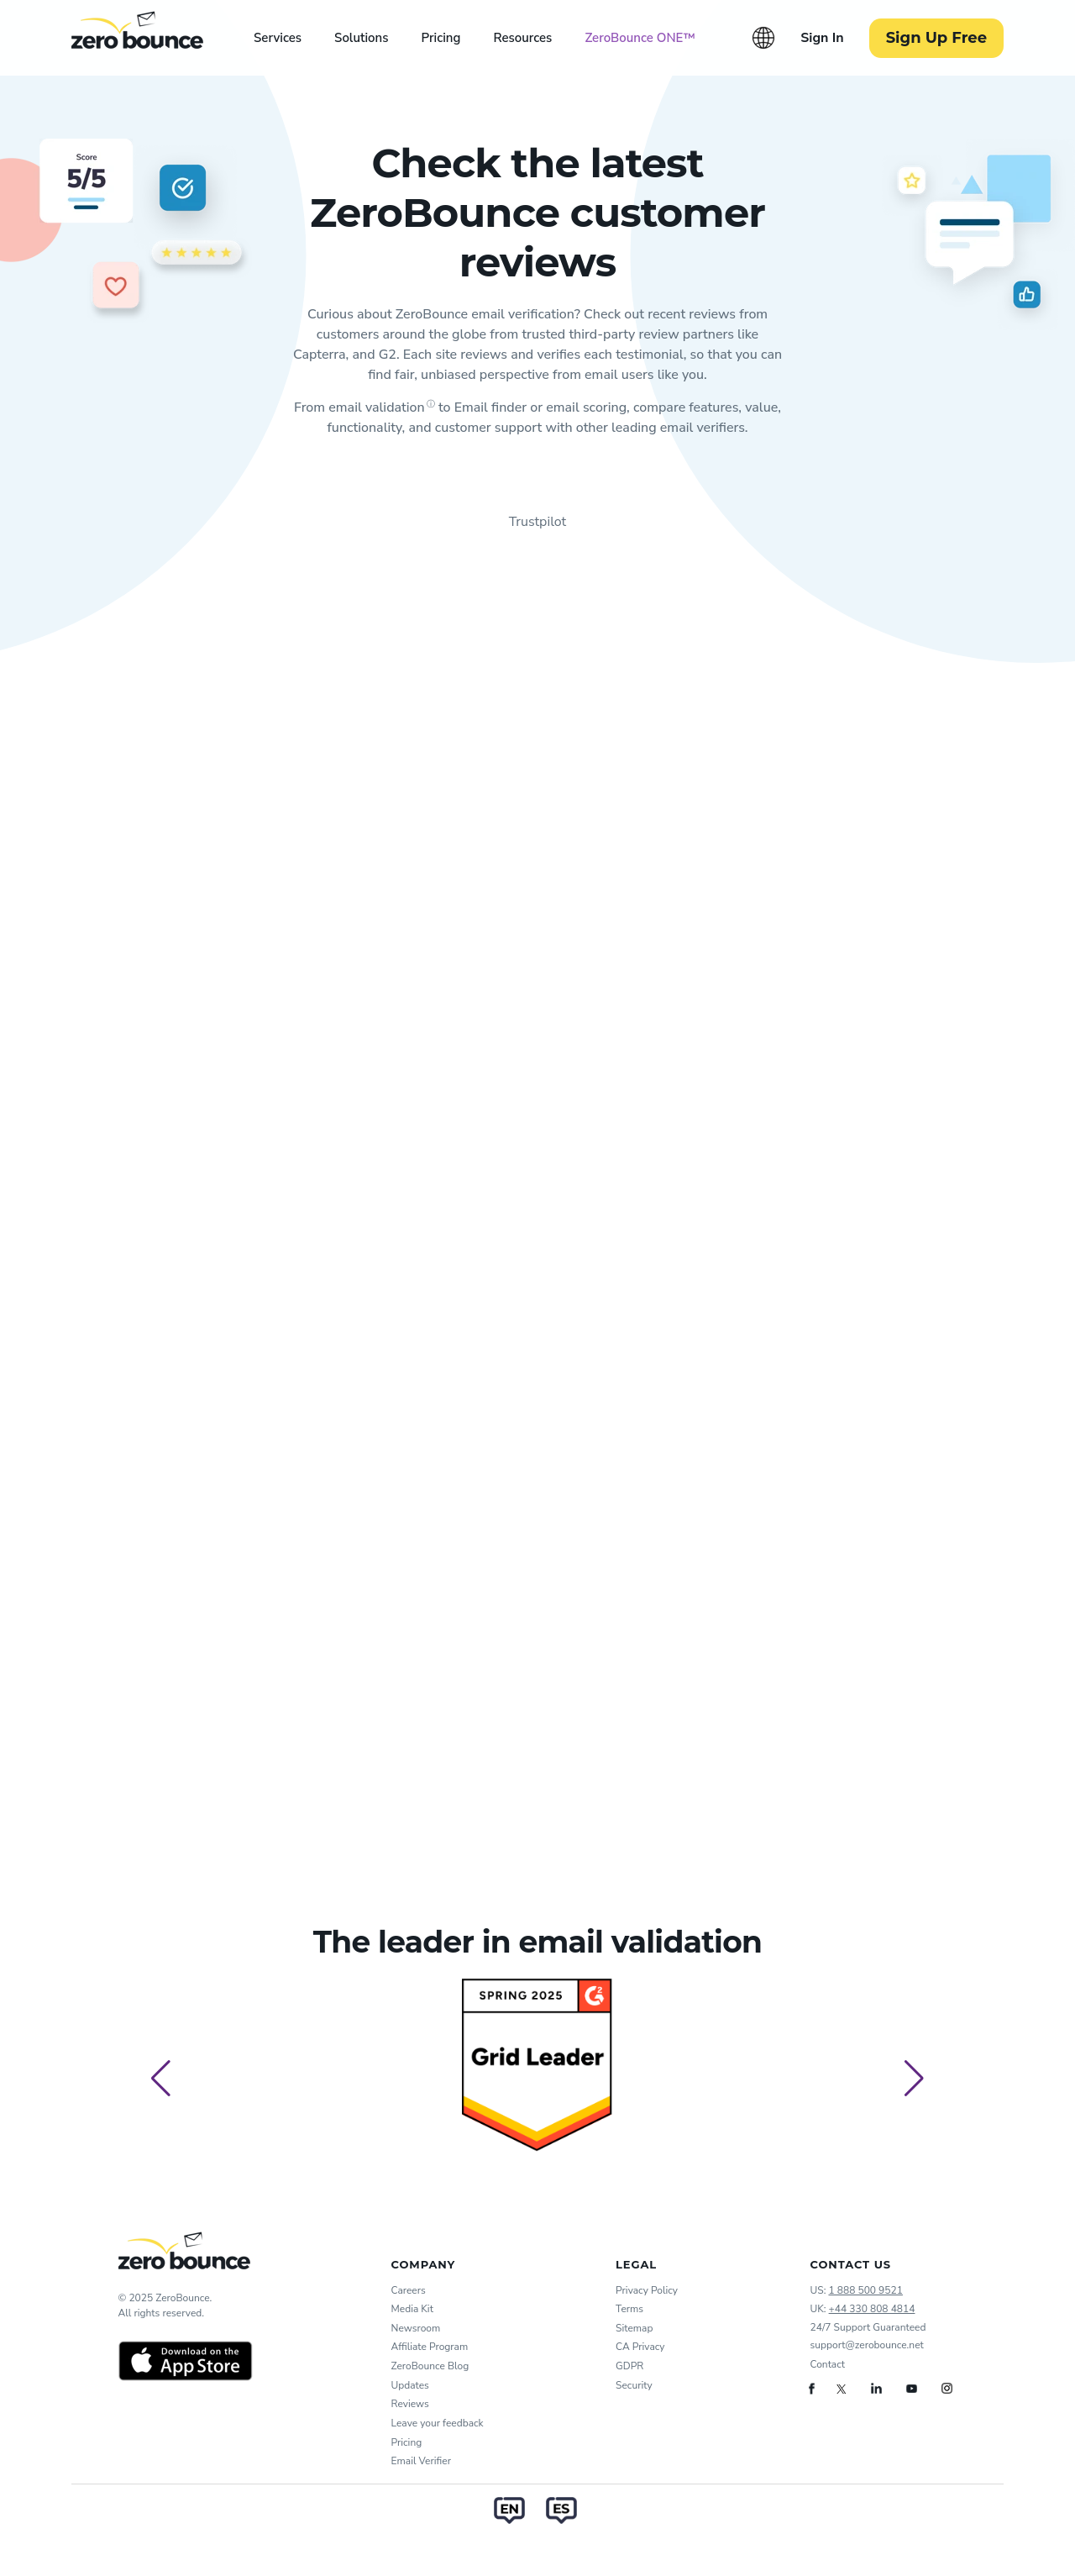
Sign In (821, 38)
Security (634, 2385)
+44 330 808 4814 (872, 2309)
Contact (827, 2364)
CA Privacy (640, 2346)
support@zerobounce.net (867, 2345)
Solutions (361, 37)
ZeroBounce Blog (430, 2366)
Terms (629, 2309)
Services (278, 37)
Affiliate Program (430, 2346)
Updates (410, 2385)
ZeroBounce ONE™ (640, 37)
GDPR (629, 2366)
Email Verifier (421, 2461)
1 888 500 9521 (865, 2290)
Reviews (410, 2403)
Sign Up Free (936, 38)
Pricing (440, 37)
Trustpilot (537, 522)
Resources (522, 37)
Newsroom (416, 2328)
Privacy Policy (647, 2290)
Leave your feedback (437, 2423)
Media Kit (412, 2309)
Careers (408, 2290)
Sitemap (634, 2328)
